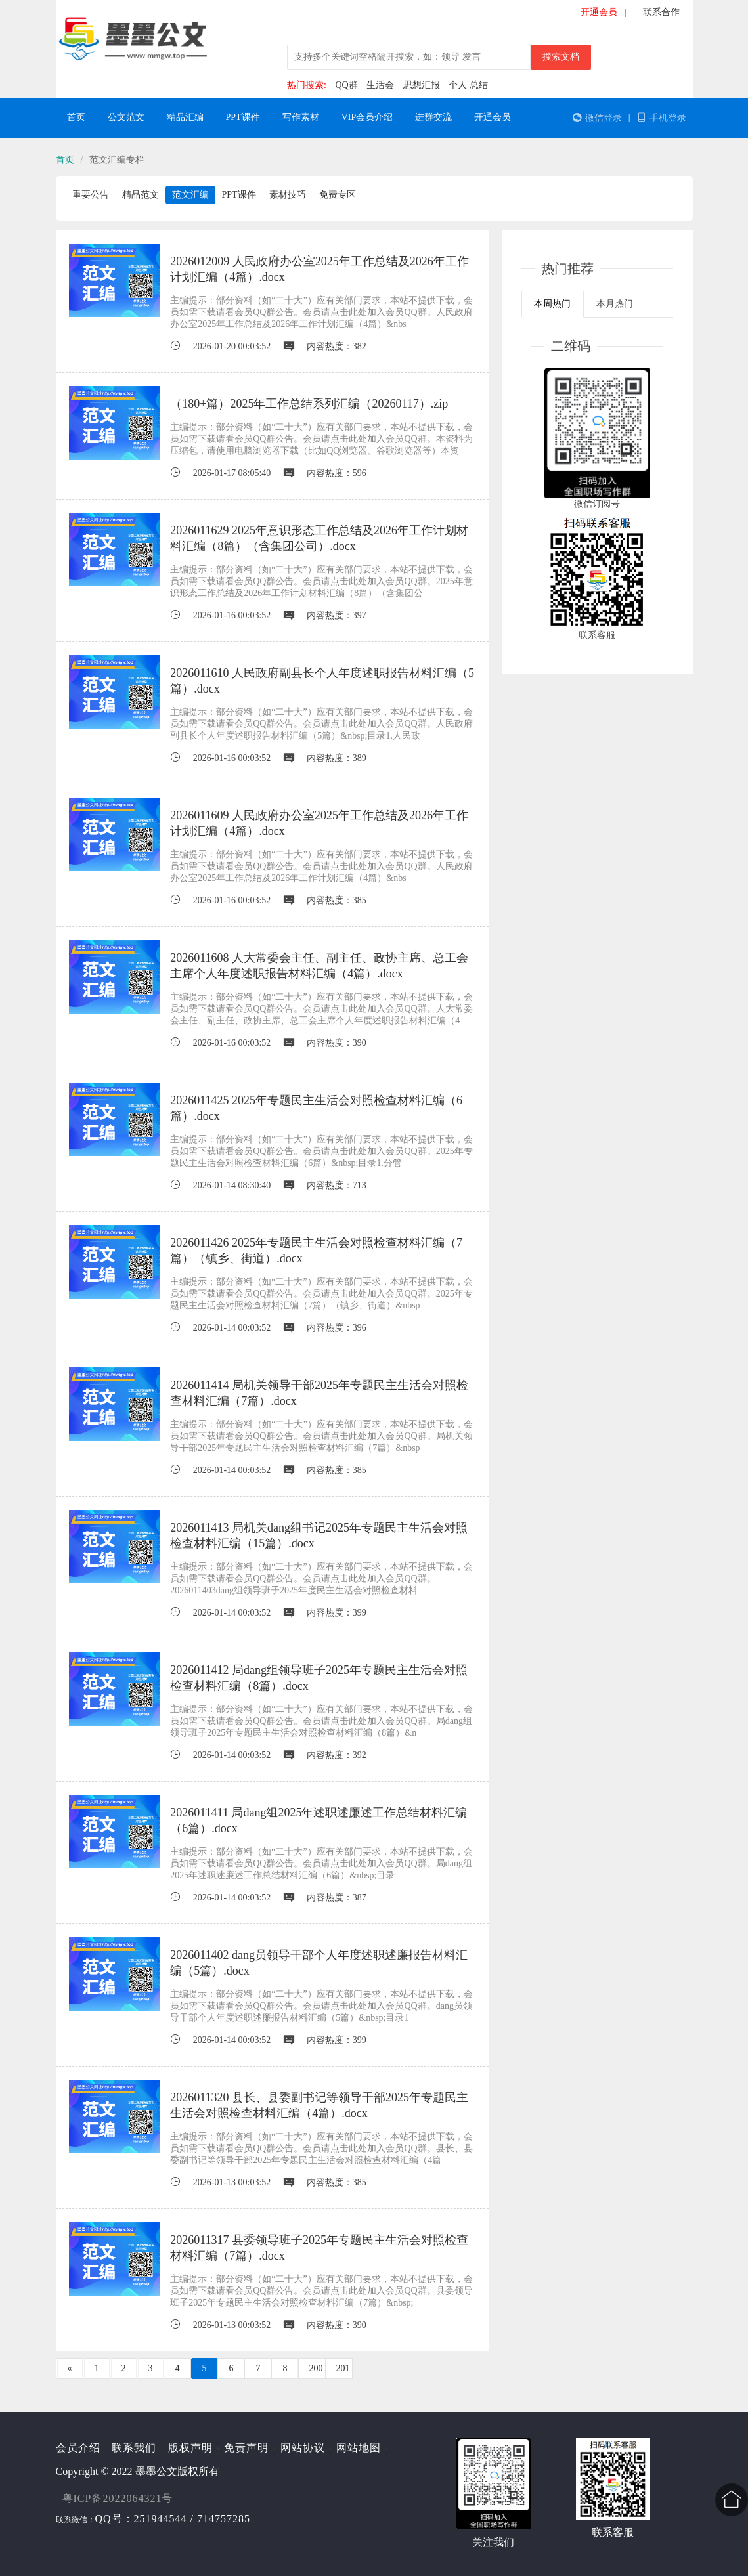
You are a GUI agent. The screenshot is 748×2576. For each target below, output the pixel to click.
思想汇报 (421, 85)
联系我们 (134, 2447)
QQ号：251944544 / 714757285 (173, 2518)
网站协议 (302, 2447)
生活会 (380, 85)
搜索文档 (560, 57)
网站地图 (358, 2447)
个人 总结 (468, 85)
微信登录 (597, 118)
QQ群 (346, 85)
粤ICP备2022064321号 (117, 2498)
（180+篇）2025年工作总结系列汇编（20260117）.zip (309, 403)
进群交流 (433, 117)
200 (316, 2368)
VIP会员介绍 (367, 117)
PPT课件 (243, 117)
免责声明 (246, 2447)
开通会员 (599, 12)
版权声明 (190, 2447)
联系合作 (661, 12)
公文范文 (126, 117)
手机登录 (661, 118)
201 (343, 2368)
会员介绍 (78, 2447)
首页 (76, 117)
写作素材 (300, 117)
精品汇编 (185, 117)
